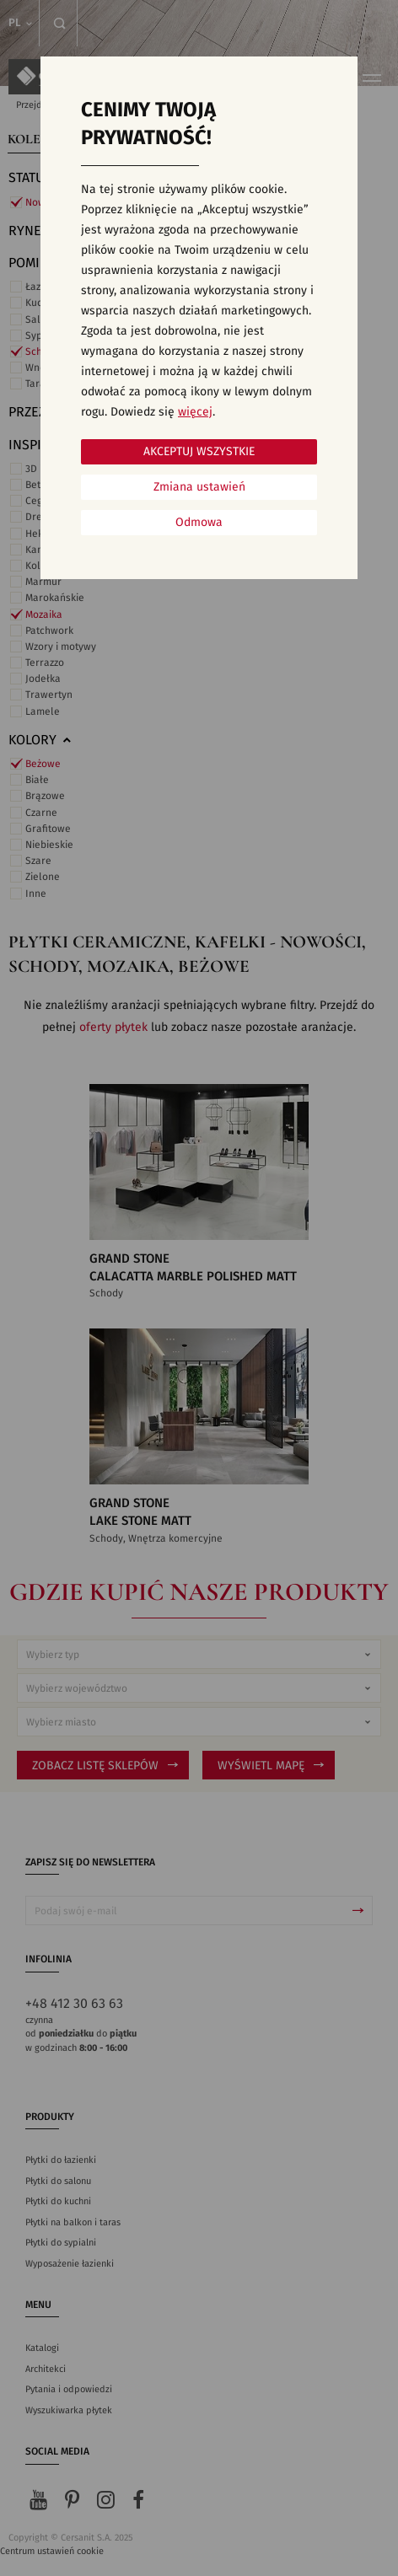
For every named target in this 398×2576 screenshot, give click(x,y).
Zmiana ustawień (199, 487)
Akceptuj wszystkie (199, 452)
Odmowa (199, 523)
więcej (195, 412)
